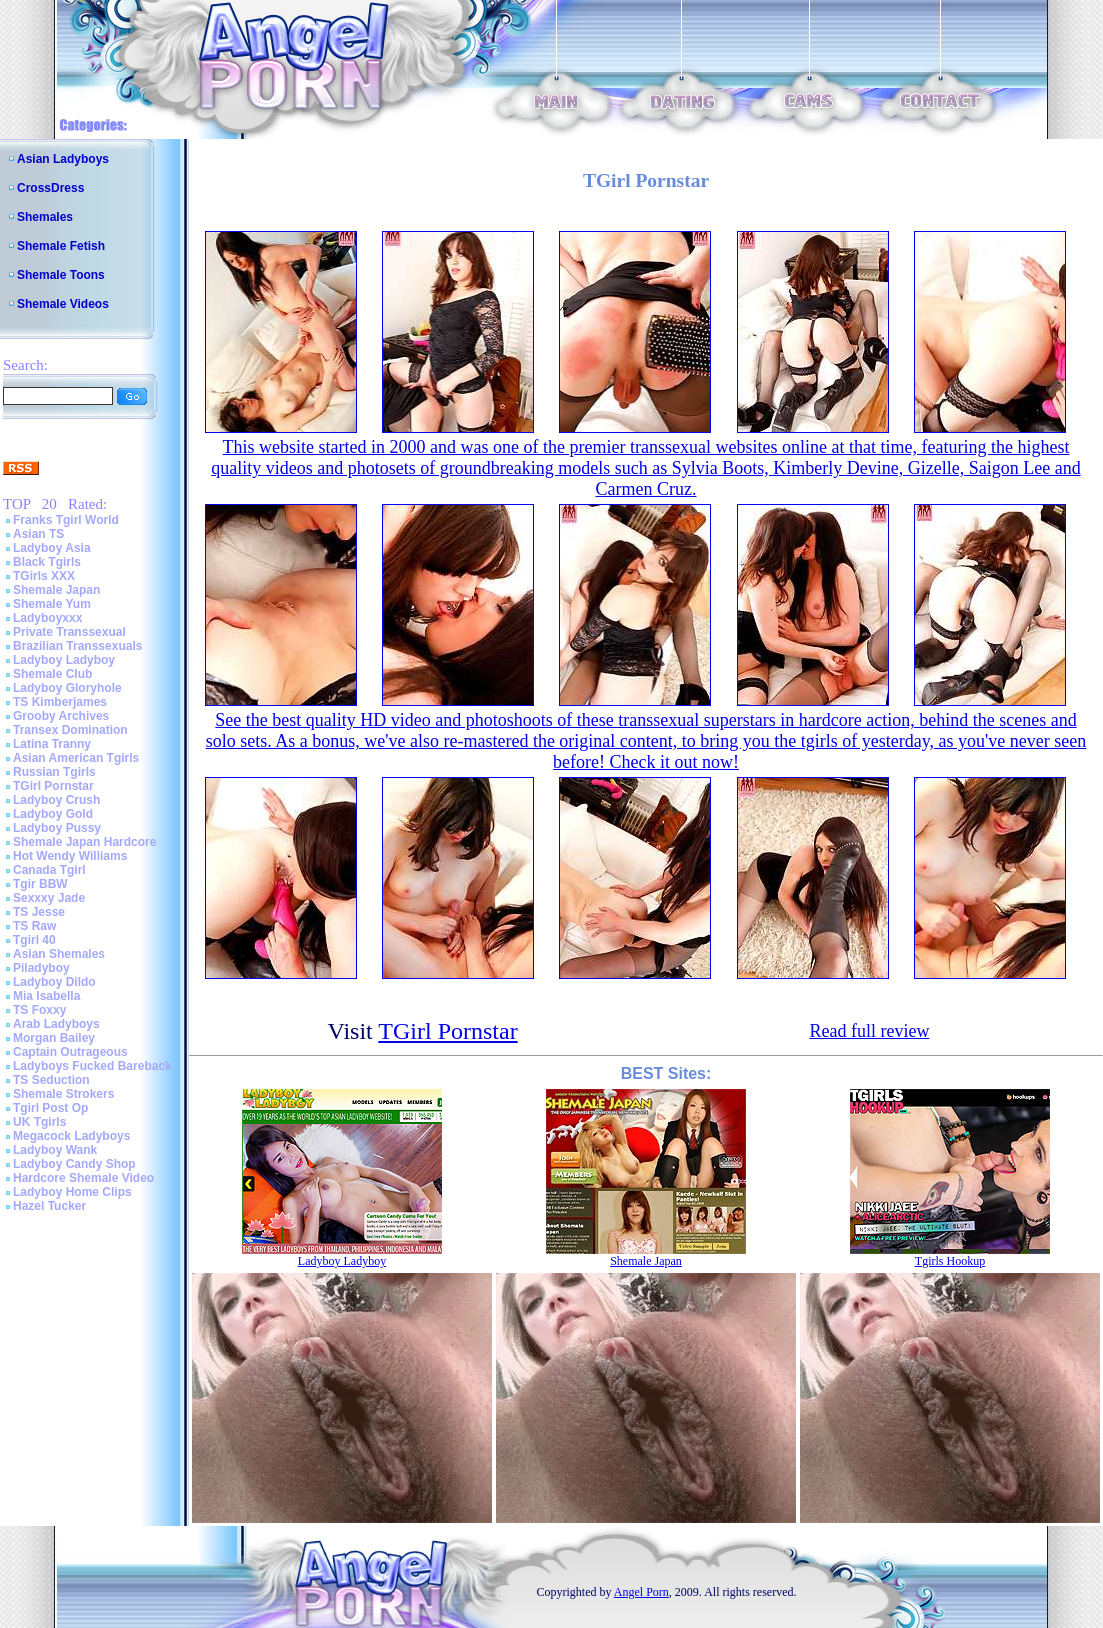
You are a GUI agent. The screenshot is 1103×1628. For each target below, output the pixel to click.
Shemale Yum (52, 604)
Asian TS (38, 534)
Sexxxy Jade (49, 898)
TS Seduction (51, 1080)
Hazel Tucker (49, 1206)
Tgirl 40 (34, 940)
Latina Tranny (52, 744)
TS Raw (34, 926)
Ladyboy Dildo (54, 982)
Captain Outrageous (70, 1052)
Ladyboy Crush (56, 800)
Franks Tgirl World (66, 520)
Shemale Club (52, 674)
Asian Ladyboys (63, 159)
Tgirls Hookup (950, 1261)
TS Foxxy (39, 1010)
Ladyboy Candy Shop (74, 1164)
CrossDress (50, 188)
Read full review (869, 1031)
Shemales (45, 217)
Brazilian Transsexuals (77, 646)
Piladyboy (41, 968)
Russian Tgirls (54, 772)
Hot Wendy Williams (70, 856)
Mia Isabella (46, 996)
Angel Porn (641, 1592)
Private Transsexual (69, 632)
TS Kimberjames (60, 702)
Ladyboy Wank (55, 1150)
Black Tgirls (47, 562)
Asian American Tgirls (76, 758)
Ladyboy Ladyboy (64, 660)
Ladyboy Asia (52, 548)
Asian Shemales (59, 954)
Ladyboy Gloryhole (67, 688)
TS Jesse (39, 912)
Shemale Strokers (63, 1094)
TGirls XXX (44, 576)
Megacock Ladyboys (71, 1136)
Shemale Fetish (61, 246)
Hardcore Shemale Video (83, 1178)
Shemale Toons (61, 275)
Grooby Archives (61, 716)
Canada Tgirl (49, 870)
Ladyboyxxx (47, 618)
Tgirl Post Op (50, 1108)
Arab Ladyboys (56, 1024)
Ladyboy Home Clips (72, 1192)
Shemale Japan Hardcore (84, 842)
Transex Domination (70, 730)
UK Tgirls (39, 1122)
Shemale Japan (56, 590)
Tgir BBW (40, 884)
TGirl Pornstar (53, 786)
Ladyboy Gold (53, 814)
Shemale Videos (63, 304)
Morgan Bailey (54, 1038)
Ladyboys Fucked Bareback (92, 1066)
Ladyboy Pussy (57, 828)
